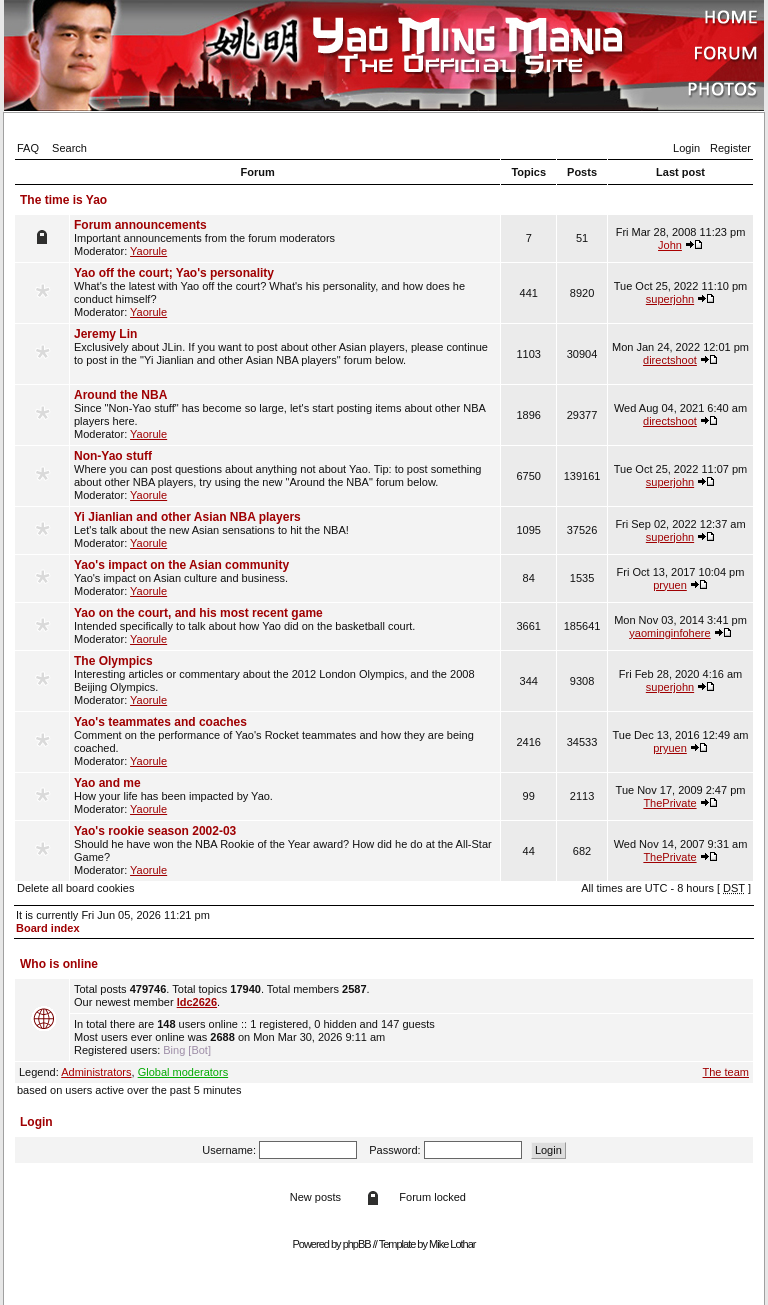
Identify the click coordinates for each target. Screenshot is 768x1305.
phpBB (357, 1244)
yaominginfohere (669, 633)
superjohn (670, 299)
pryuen (670, 585)
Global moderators (183, 1072)
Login (686, 148)
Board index (48, 928)
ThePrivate (669, 803)
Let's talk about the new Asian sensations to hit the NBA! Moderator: (285, 529)
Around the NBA (120, 395)
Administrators (96, 1072)
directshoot (670, 360)
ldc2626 (197, 1002)
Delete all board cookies (75, 888)
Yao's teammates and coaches (160, 722)
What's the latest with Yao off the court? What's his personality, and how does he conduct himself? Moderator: (285, 292)
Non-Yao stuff (113, 456)
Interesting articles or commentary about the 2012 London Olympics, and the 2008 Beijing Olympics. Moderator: (285, 680)
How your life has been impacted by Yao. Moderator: (285, 795)
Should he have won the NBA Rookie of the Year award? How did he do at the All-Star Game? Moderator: (285, 850)
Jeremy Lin (105, 334)
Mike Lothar (452, 1244)
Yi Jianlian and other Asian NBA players (187, 517)
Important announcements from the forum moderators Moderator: (285, 237)
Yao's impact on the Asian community (181, 565)
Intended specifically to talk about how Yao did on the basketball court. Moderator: (285, 625)
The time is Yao (63, 200)
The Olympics (113, 661)
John (670, 245)
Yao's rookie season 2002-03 (155, 831)
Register (730, 148)
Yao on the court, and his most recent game (198, 613)
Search (69, 148)
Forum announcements (140, 225)
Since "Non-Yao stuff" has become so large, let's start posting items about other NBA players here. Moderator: (285, 414)
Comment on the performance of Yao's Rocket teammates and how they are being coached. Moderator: (285, 741)
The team (726, 1072)
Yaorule (148, 251)
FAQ (28, 148)
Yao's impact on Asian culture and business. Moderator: (285, 577)
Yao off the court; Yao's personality (174, 273)
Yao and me (107, 783)
